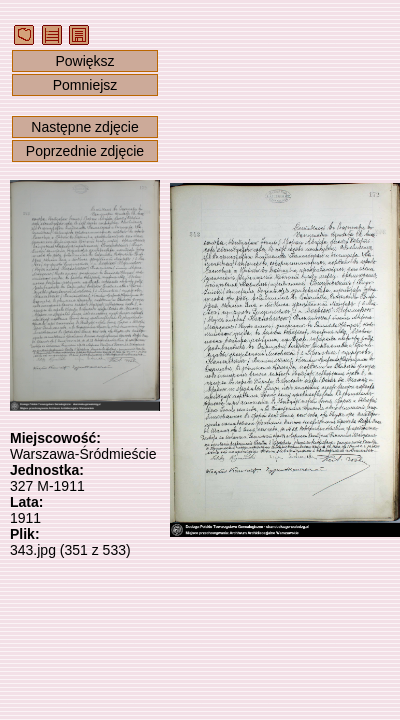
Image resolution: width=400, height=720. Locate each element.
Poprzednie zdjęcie (85, 151)
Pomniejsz (85, 85)
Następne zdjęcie (84, 127)
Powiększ (84, 61)
